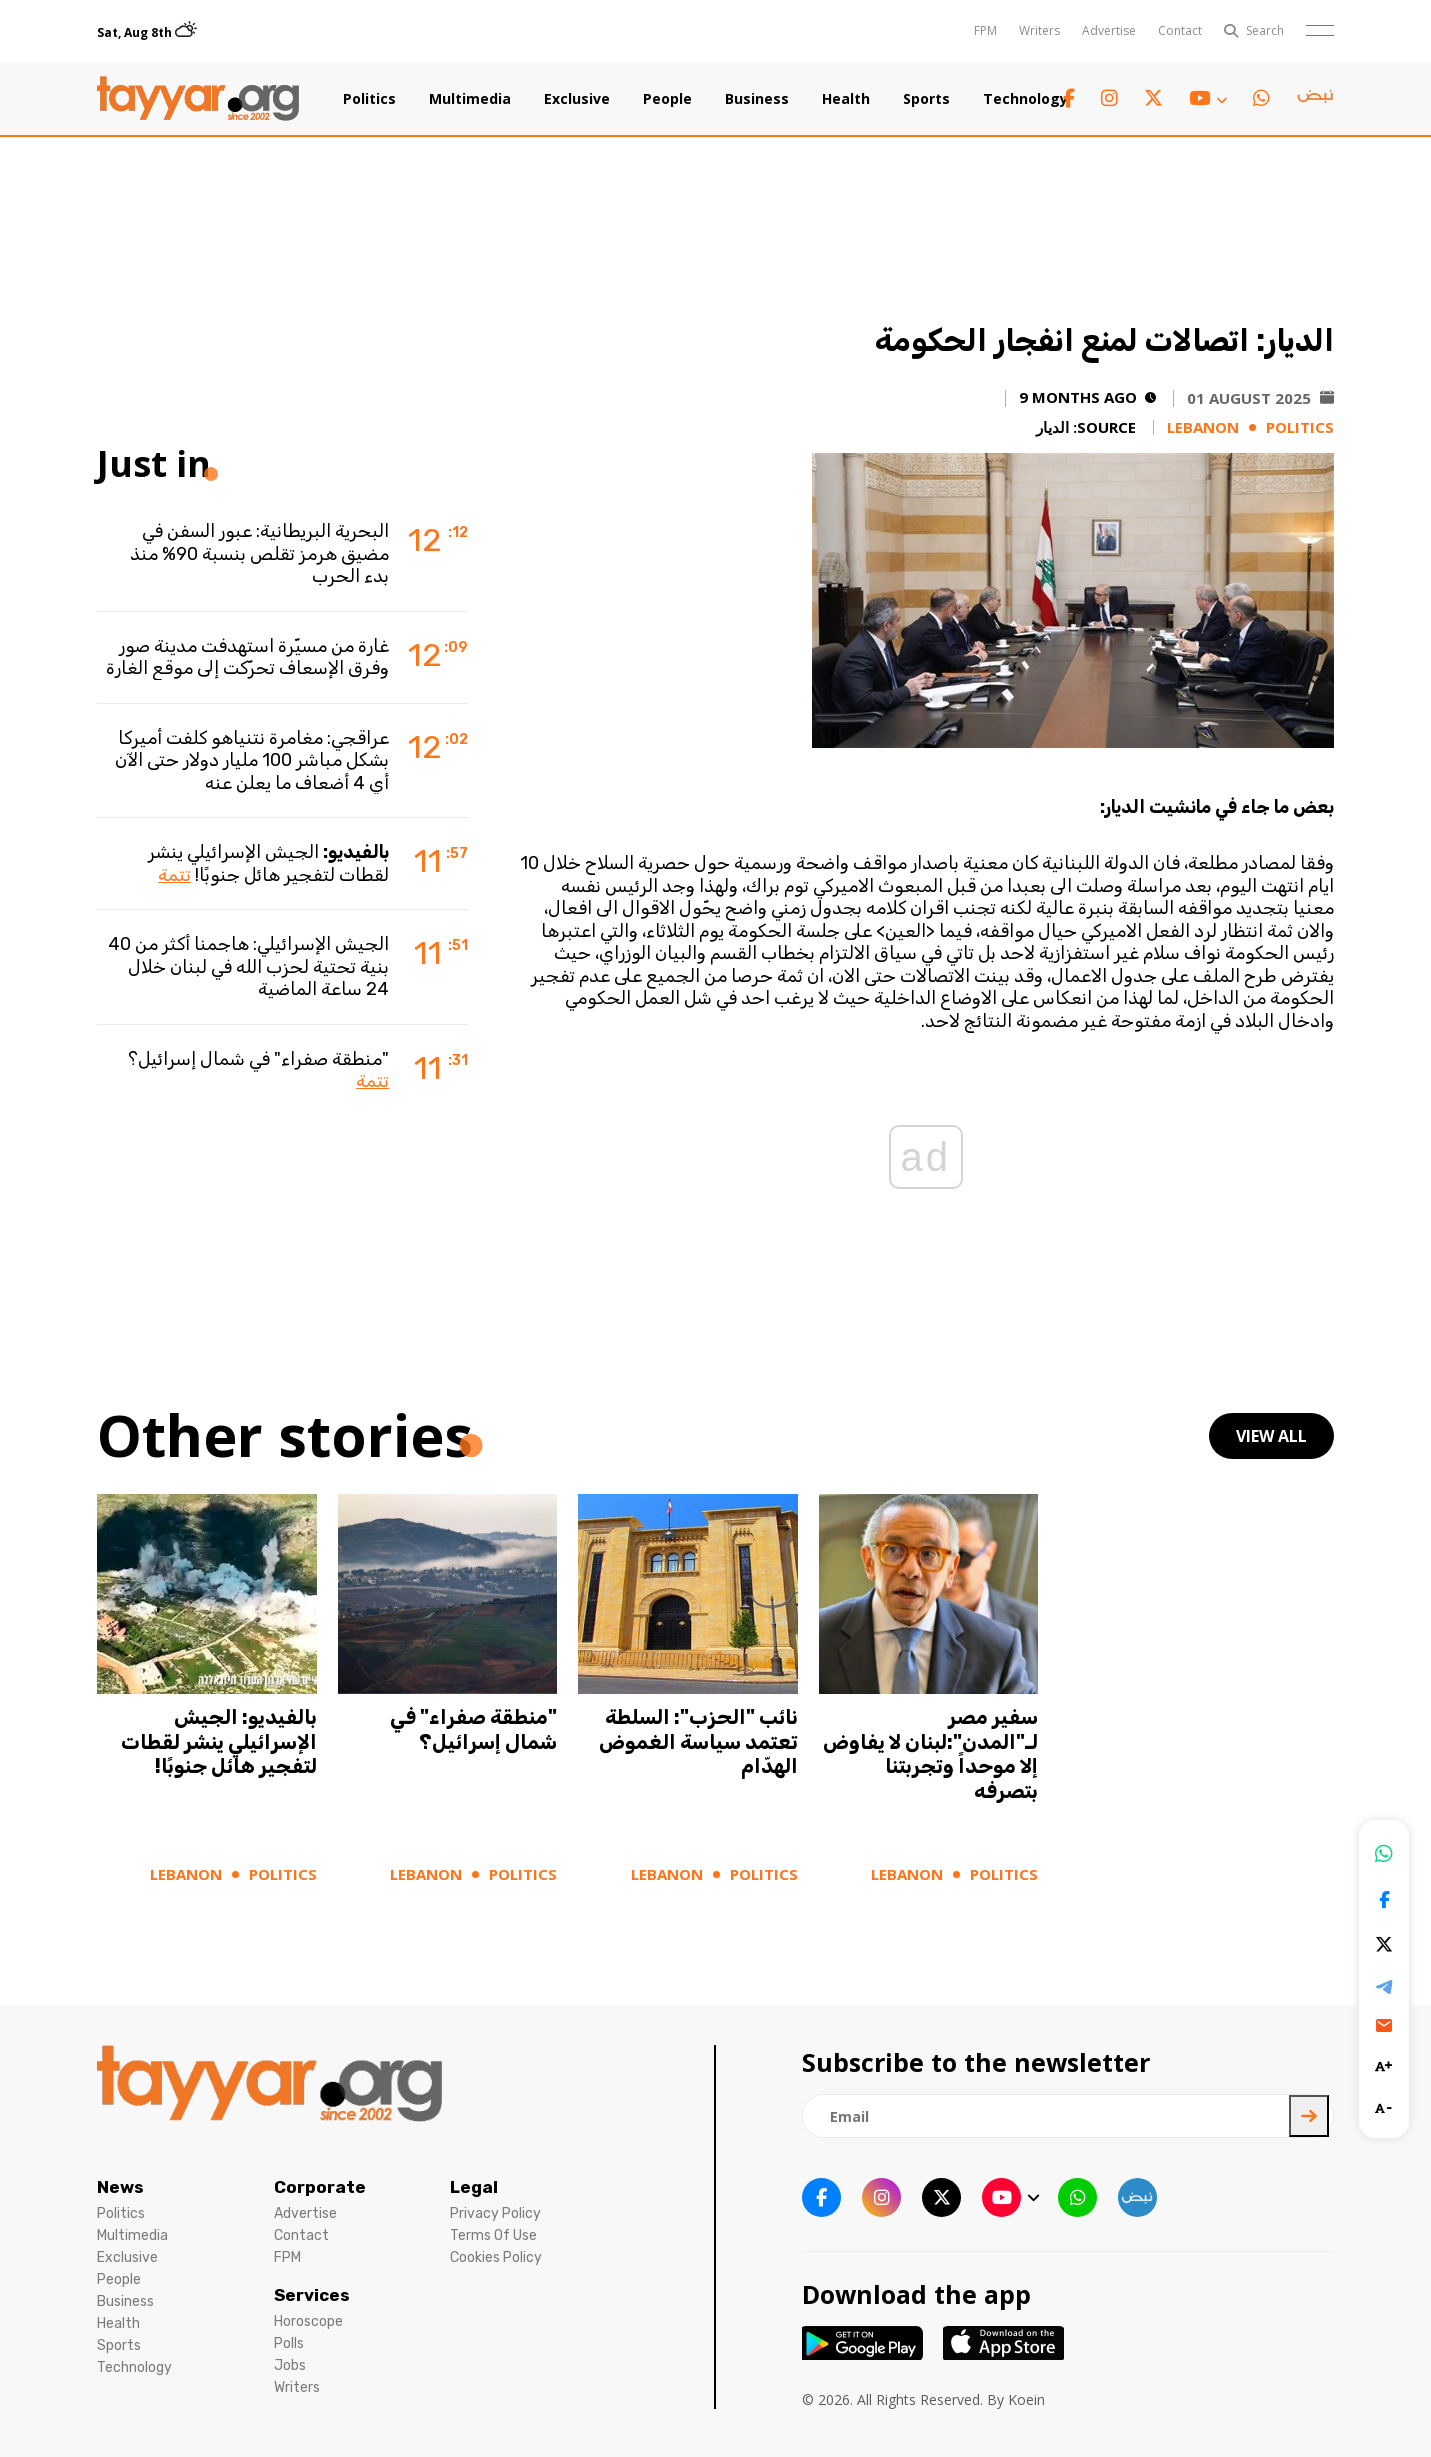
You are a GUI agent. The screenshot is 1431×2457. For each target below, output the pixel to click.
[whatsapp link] (1261, 98)
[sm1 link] (1315, 99)
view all (1271, 1436)
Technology (1025, 99)
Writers (1039, 30)
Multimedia (470, 99)
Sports (926, 99)
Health (846, 99)
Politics (369, 99)
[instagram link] (1109, 98)
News (120, 2187)
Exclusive (577, 99)
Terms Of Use (493, 2235)
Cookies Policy (496, 2257)
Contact (1180, 30)
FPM (985, 30)
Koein (1026, 2399)
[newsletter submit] (1309, 2116)
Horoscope (308, 2321)
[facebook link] (1069, 98)
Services (312, 2295)
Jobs (290, 2365)
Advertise (1109, 30)
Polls (289, 2343)
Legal (474, 2187)
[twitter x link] (1153, 98)
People (667, 99)
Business (757, 99)
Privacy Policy (495, 2213)
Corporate (320, 2187)
